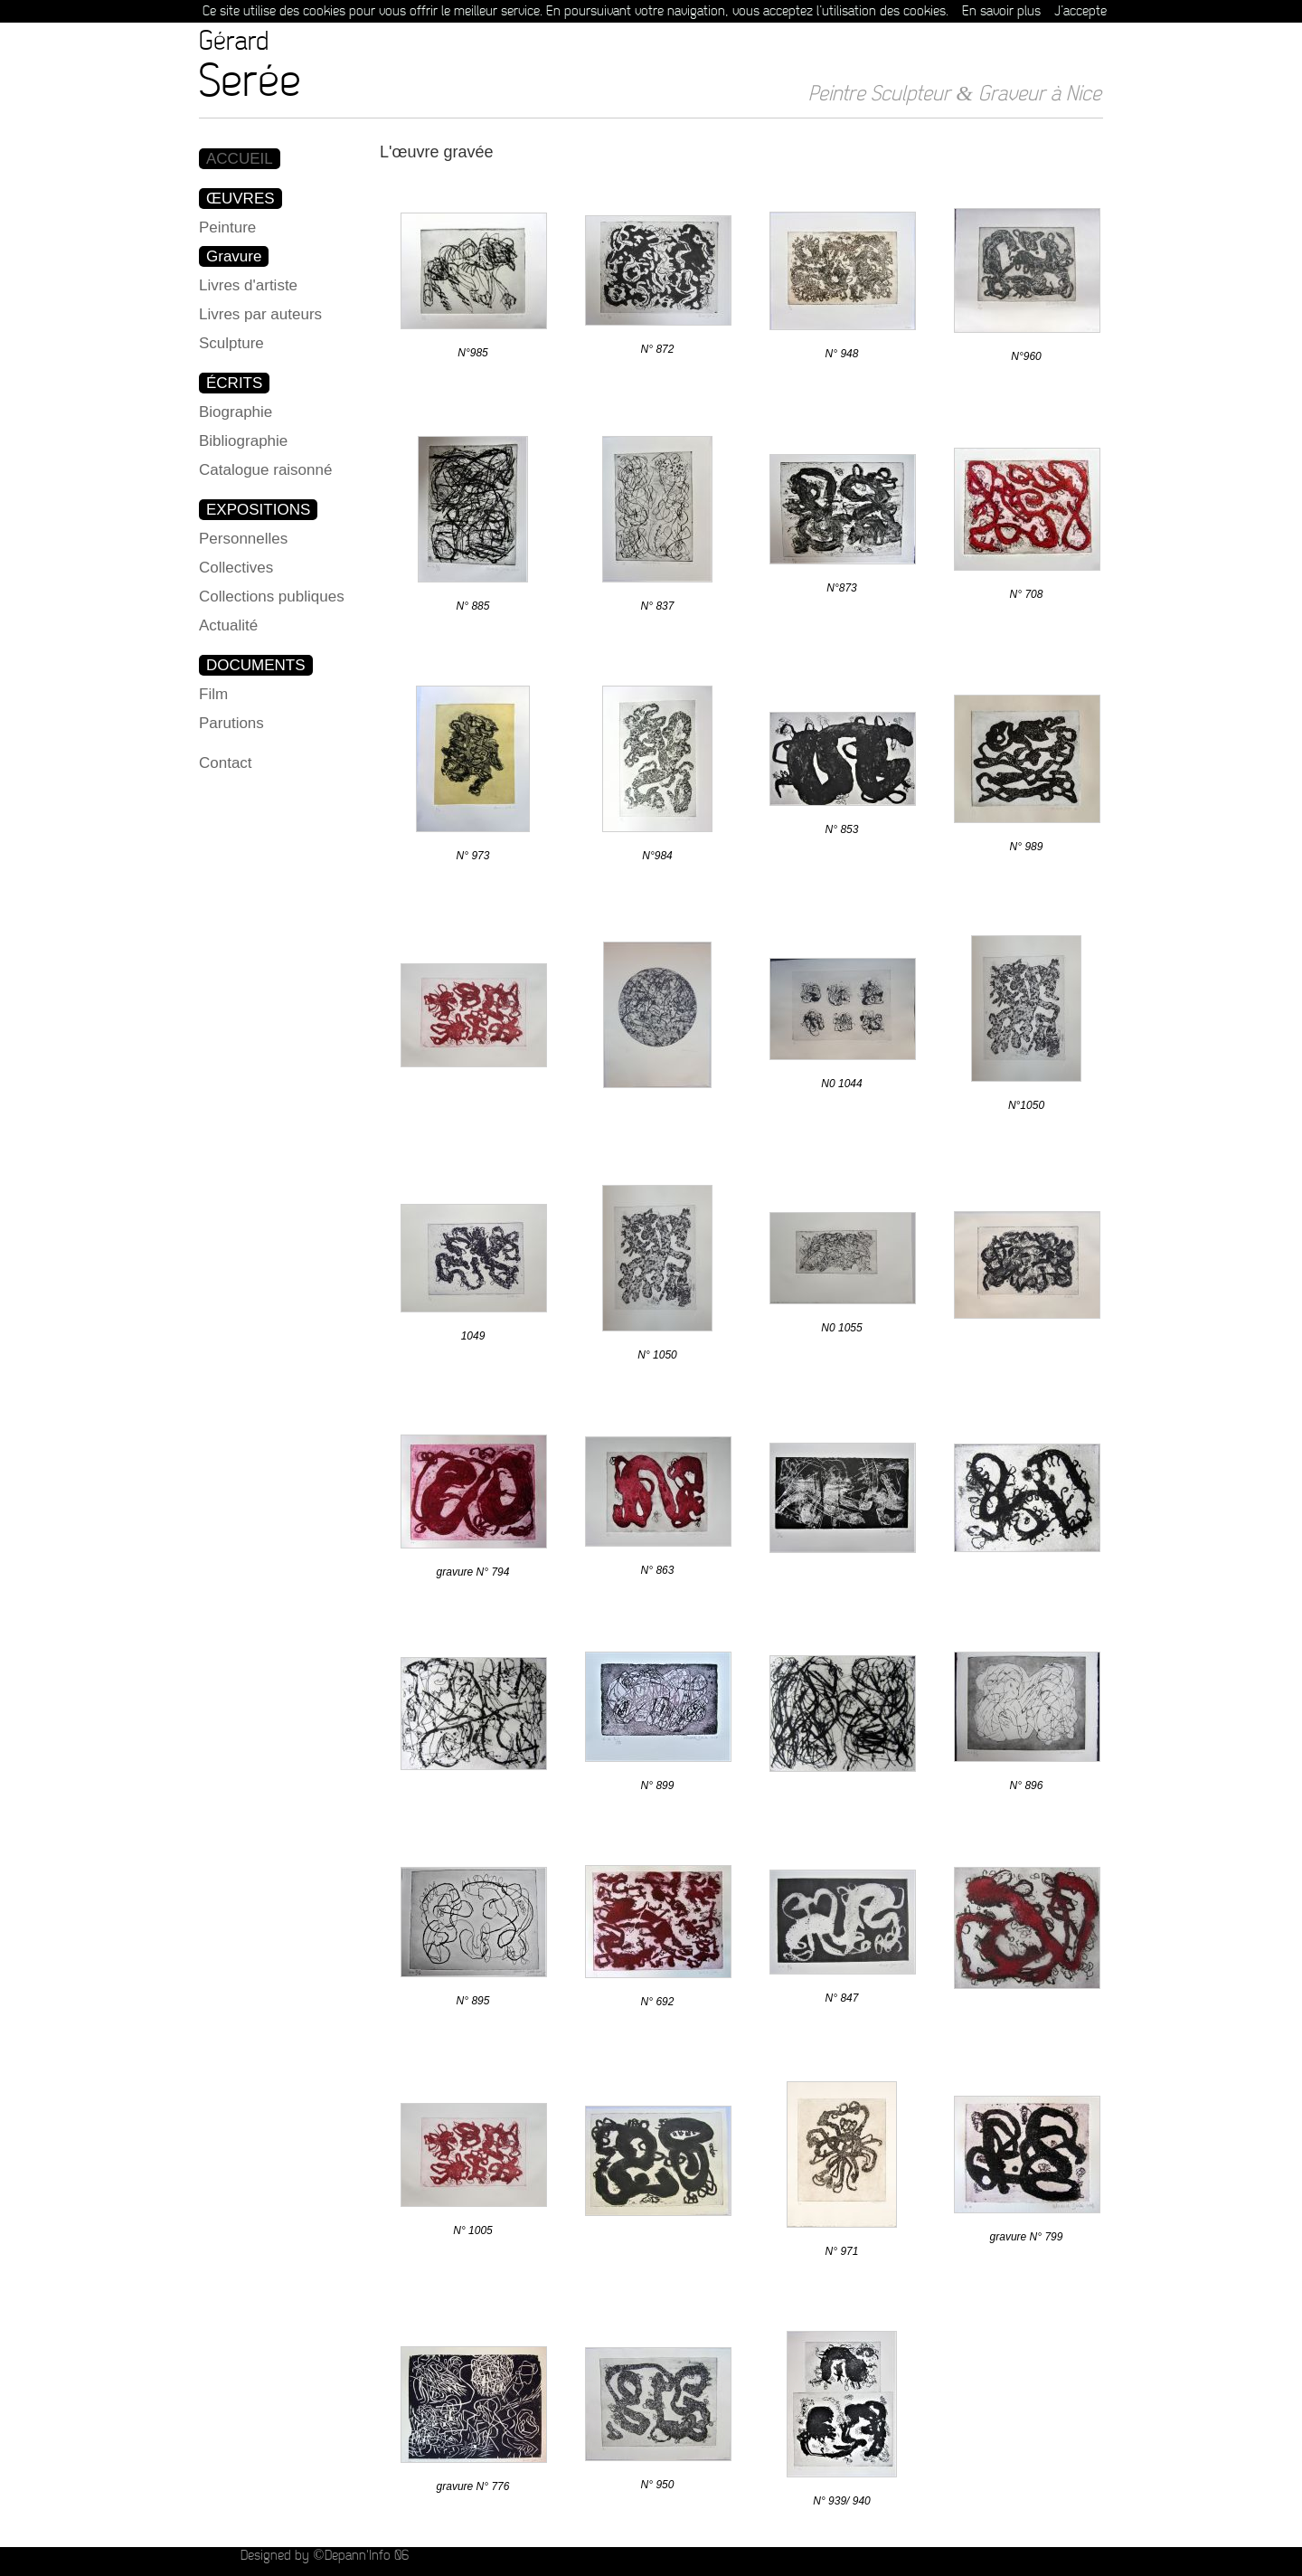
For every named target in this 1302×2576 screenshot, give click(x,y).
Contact (225, 763)
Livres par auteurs (260, 314)
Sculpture (231, 343)
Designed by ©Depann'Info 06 (324, 2555)
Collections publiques (271, 596)
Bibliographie (243, 441)
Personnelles (243, 538)
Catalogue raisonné (265, 469)
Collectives (236, 567)
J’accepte (1080, 11)
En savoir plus (1001, 11)
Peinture (227, 227)
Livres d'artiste (248, 285)
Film (213, 694)
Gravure (233, 256)
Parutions (231, 723)
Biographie (235, 412)
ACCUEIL (239, 158)
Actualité (228, 625)
